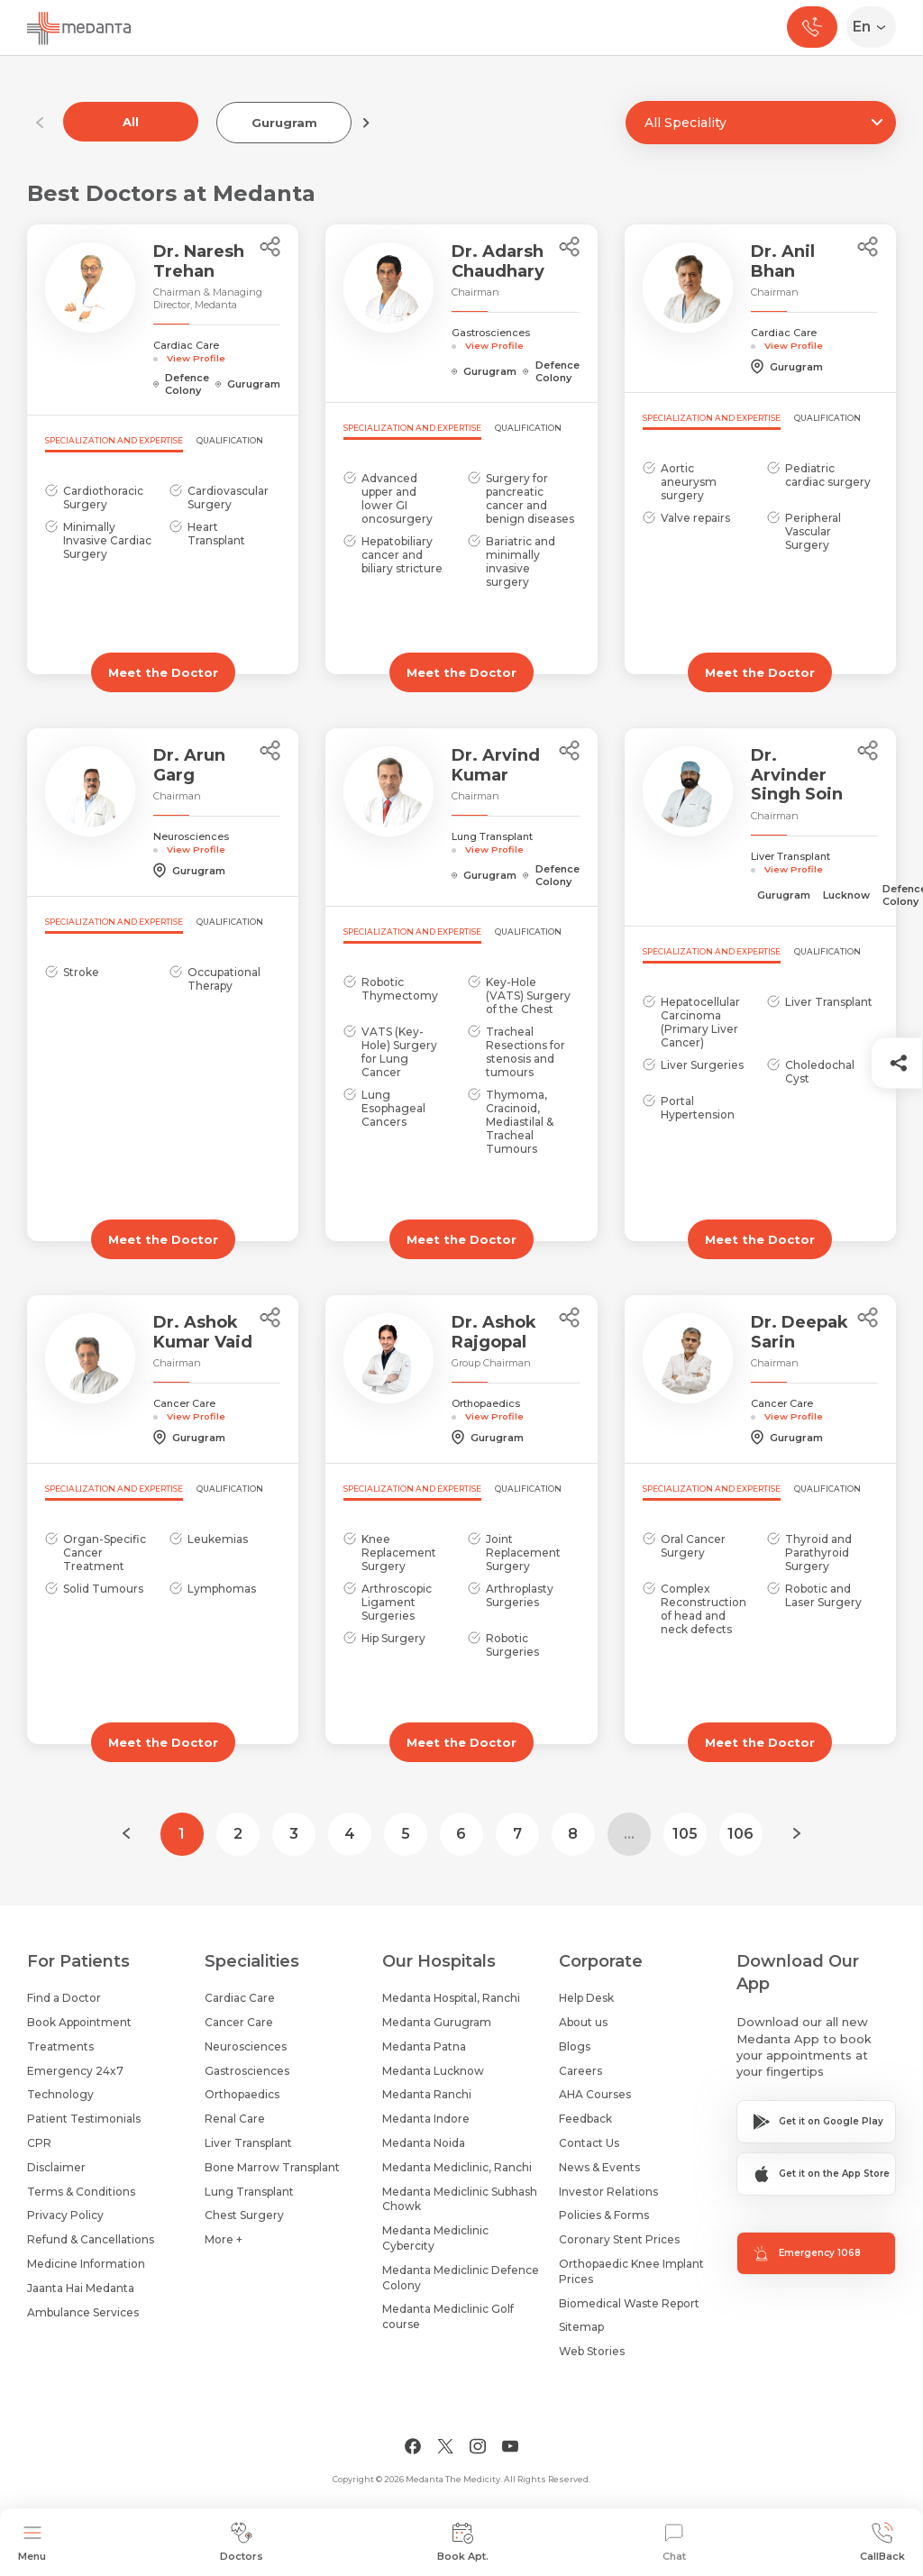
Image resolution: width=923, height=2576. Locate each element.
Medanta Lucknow (433, 2071)
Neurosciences (246, 2046)
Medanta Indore (426, 2118)
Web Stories (592, 2351)
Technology (60, 2094)
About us (583, 2022)
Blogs (574, 2046)
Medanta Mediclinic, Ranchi (457, 2167)
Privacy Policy (65, 2215)
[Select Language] (874, 27)
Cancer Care (239, 2022)
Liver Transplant (248, 2143)
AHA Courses (595, 2094)
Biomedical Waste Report (629, 2303)
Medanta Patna (424, 2046)
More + (223, 2239)
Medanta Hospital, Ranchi (451, 1998)
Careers (580, 2071)
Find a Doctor (64, 1998)
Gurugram (284, 122)
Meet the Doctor (163, 672)
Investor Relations (608, 2191)
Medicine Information (86, 2263)
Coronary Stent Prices (619, 2239)
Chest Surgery (244, 2215)
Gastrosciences (247, 2071)
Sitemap (581, 2327)
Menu (32, 2542)
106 (740, 1833)
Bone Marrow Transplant (272, 2167)
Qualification (229, 440)
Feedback (585, 2118)
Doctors (241, 2542)
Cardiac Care (240, 1998)
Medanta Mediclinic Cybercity (435, 2238)
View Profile (196, 357)
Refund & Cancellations (90, 2239)
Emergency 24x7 (75, 2071)
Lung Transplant (249, 2191)
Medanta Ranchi (426, 2094)
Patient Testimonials (84, 2118)
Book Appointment (79, 2022)
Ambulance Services (83, 2312)
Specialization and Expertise (114, 440)
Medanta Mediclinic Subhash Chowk (459, 2199)
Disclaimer (56, 2167)
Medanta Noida (423, 2143)
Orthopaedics (242, 2094)
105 (685, 1833)
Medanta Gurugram (436, 2022)
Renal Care (235, 2118)
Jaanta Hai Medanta (80, 2288)
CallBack (882, 2542)
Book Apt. (463, 2542)
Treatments (60, 2046)
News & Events (599, 2167)
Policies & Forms (604, 2215)
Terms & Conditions (81, 2191)
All (131, 121)
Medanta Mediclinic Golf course (448, 2316)
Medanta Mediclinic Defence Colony (460, 2277)
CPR (39, 2143)
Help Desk (586, 1998)
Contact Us (589, 2143)
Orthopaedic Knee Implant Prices (631, 2271)
